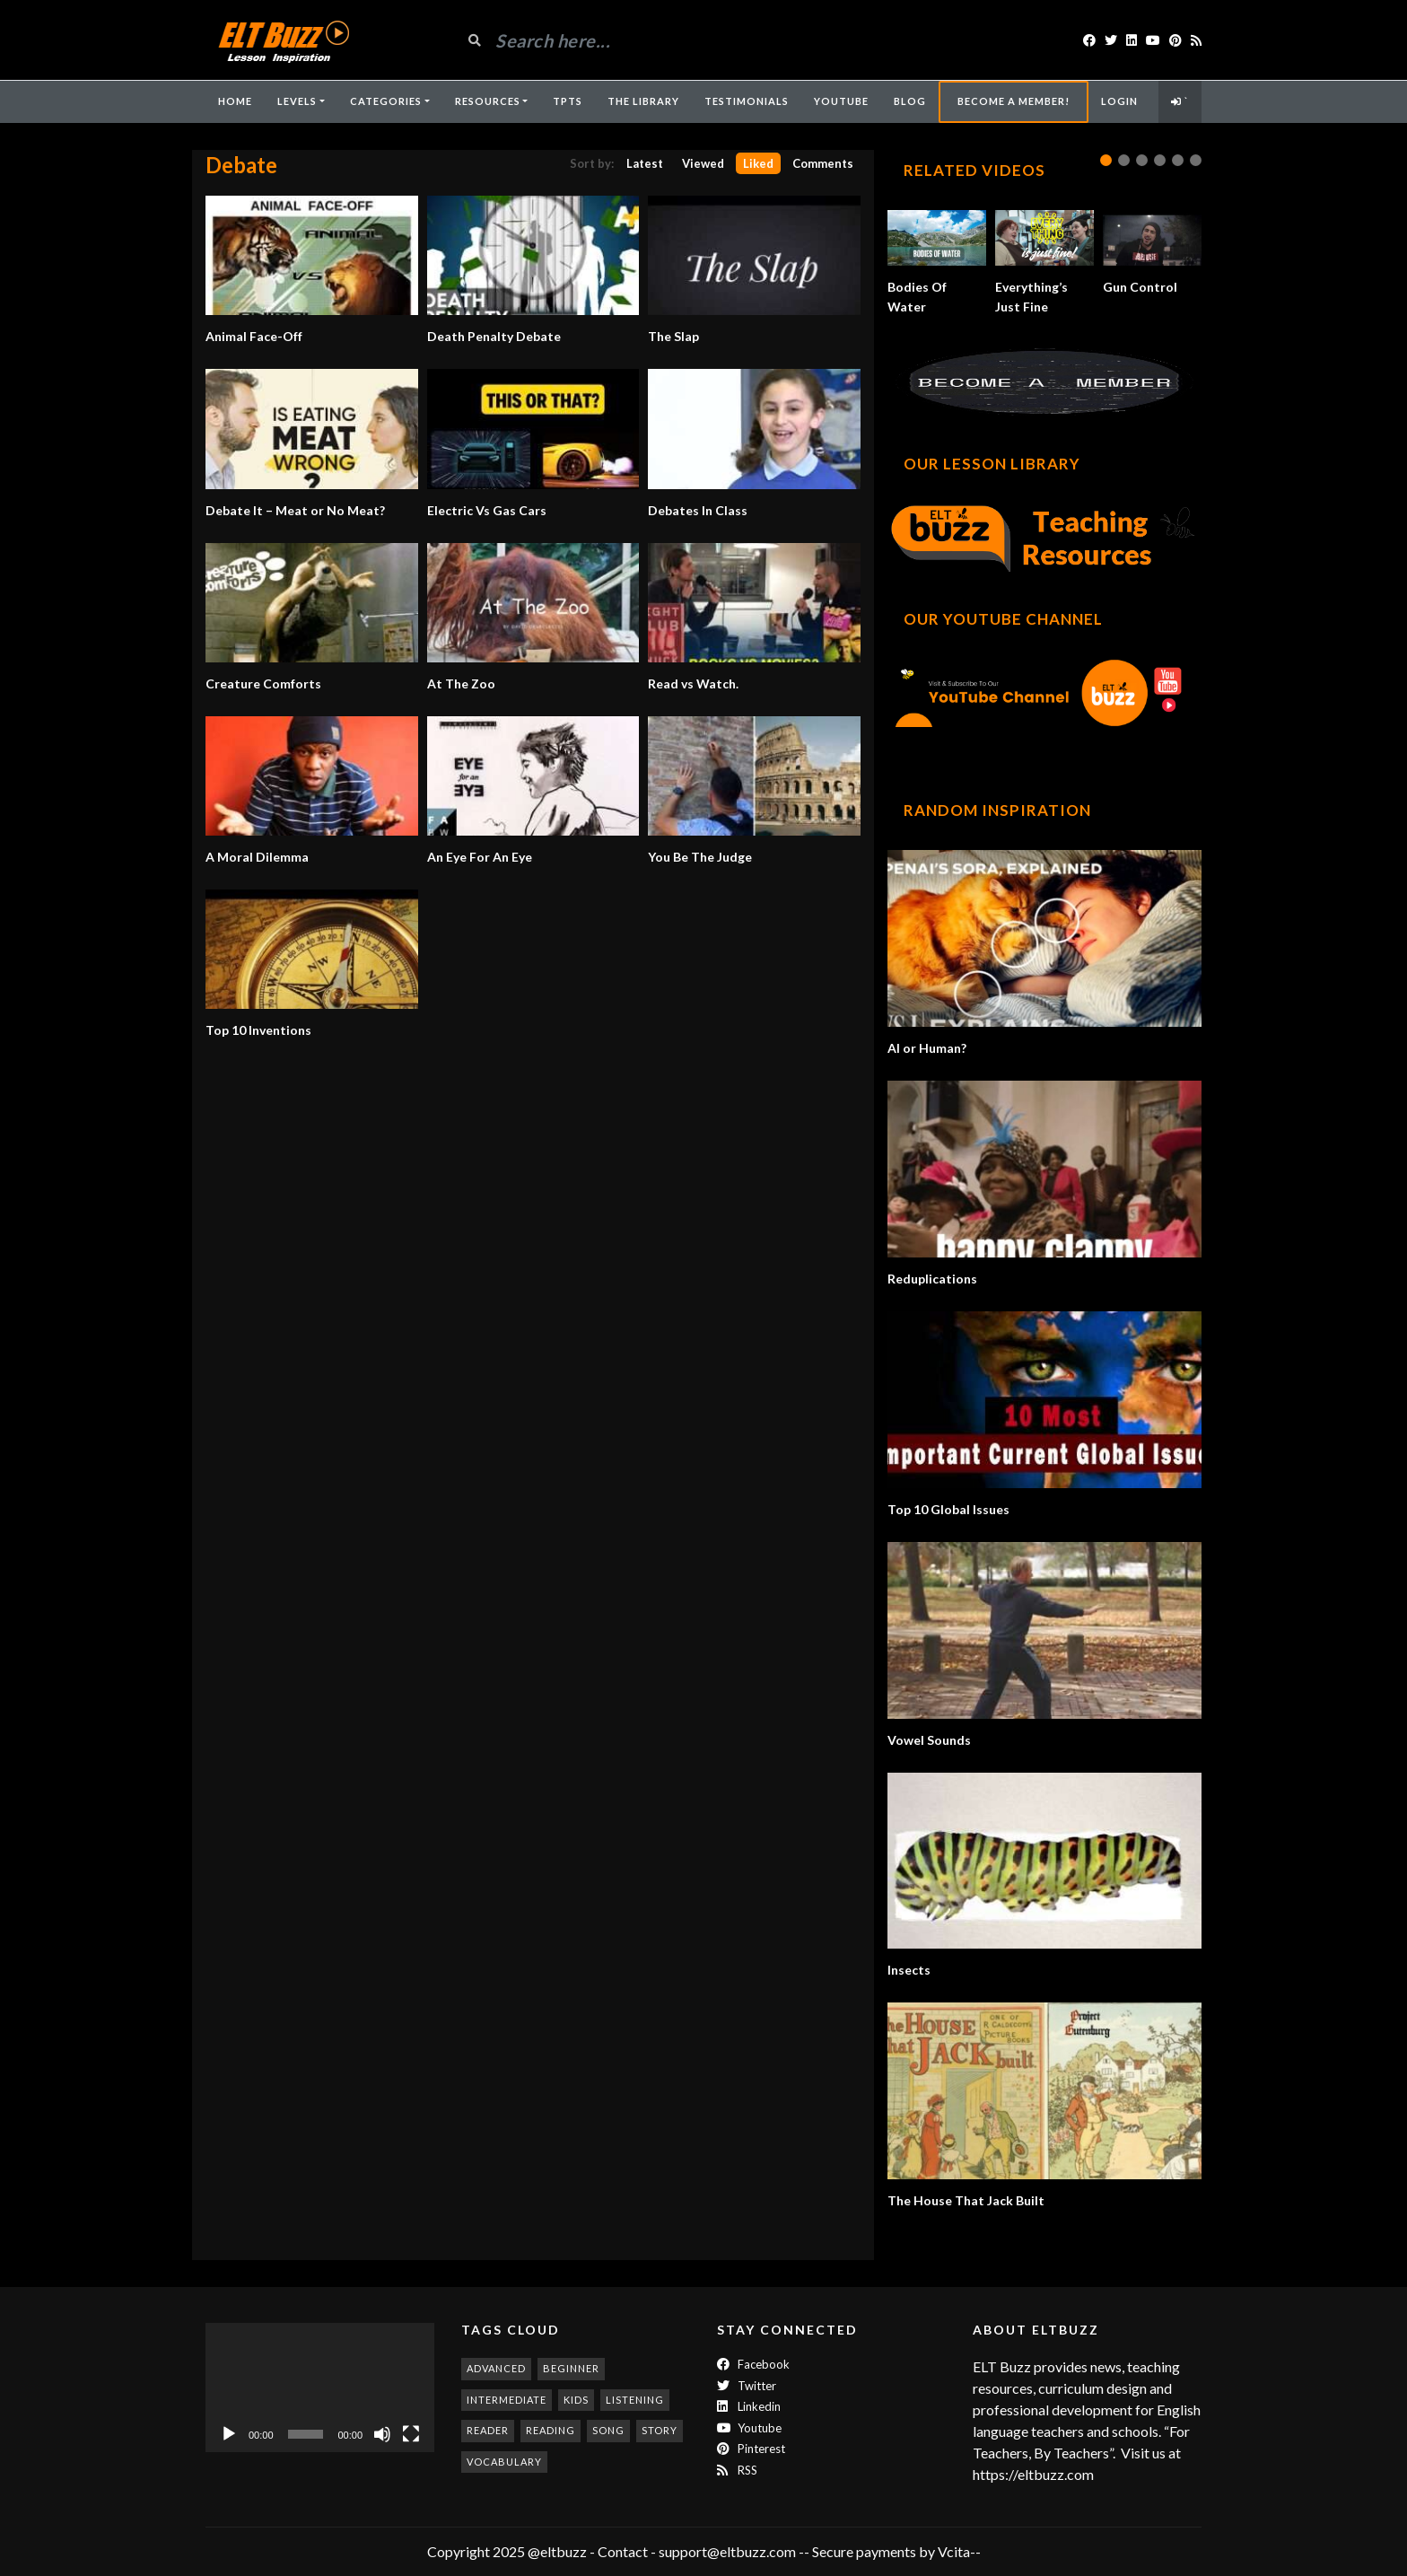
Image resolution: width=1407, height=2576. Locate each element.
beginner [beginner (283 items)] (571, 2368)
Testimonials (746, 101)
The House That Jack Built (965, 2200)
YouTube (841, 101)
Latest (644, 163)
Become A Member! (1013, 101)
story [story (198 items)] (659, 2430)
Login (1119, 101)
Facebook (753, 2364)
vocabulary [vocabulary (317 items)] (504, 2461)
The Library (643, 101)
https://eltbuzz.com (1035, 2474)
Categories (386, 101)
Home (235, 101)
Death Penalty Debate (494, 336)
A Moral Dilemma (257, 856)
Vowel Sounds (929, 1740)
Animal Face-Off (253, 336)
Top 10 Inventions (258, 1030)
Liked (758, 163)
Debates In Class (697, 510)
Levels (297, 101)
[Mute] (382, 2434)
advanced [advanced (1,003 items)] (496, 2368)
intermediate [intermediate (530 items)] (506, 2399)
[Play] (229, 2434)
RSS (737, 2470)
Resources (487, 101)
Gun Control (1140, 286)
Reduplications (932, 1278)
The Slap (673, 336)
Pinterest (751, 2448)
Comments (822, 163)
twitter (746, 2386)
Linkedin (749, 2406)
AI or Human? (926, 1048)
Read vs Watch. (693, 683)
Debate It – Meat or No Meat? (295, 510)
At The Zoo (461, 683)
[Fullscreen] (411, 2434)
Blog (910, 101)
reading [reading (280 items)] (550, 2430)
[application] (319, 2387)
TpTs (567, 101)
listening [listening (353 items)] (635, 2399)
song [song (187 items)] (608, 2430)
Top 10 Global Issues (948, 1509)
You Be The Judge (700, 856)
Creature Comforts (263, 683)
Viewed (703, 163)
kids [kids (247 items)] (576, 2399)
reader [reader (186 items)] (488, 2430)
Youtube (749, 2428)
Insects (909, 1969)
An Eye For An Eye (479, 856)
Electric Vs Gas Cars (486, 510)
